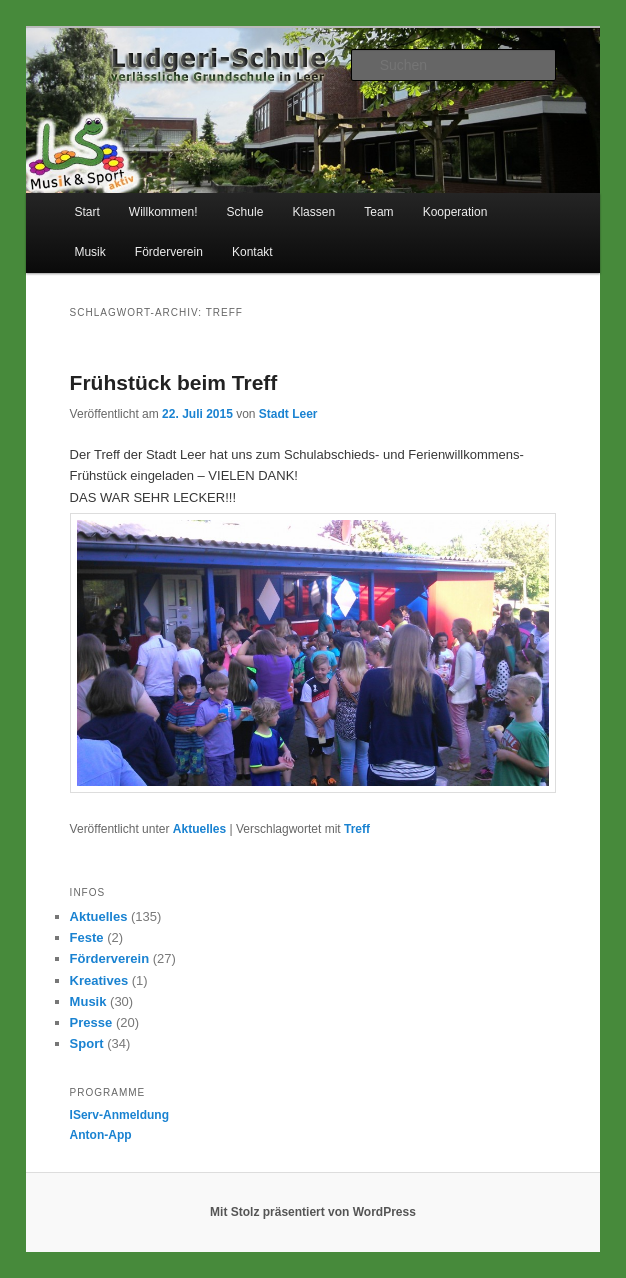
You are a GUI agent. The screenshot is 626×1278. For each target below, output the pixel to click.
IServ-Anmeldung (119, 1115)
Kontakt (252, 252)
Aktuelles (199, 829)
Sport (87, 1043)
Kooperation (455, 212)
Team (378, 212)
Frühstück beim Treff (174, 382)
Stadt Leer (288, 414)
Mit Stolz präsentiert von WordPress (313, 1212)
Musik (89, 252)
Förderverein (169, 252)
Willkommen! (163, 212)
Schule (245, 212)
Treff (357, 829)
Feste (87, 937)
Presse (91, 1022)
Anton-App (101, 1135)
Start (86, 212)
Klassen (313, 212)
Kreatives (99, 980)
